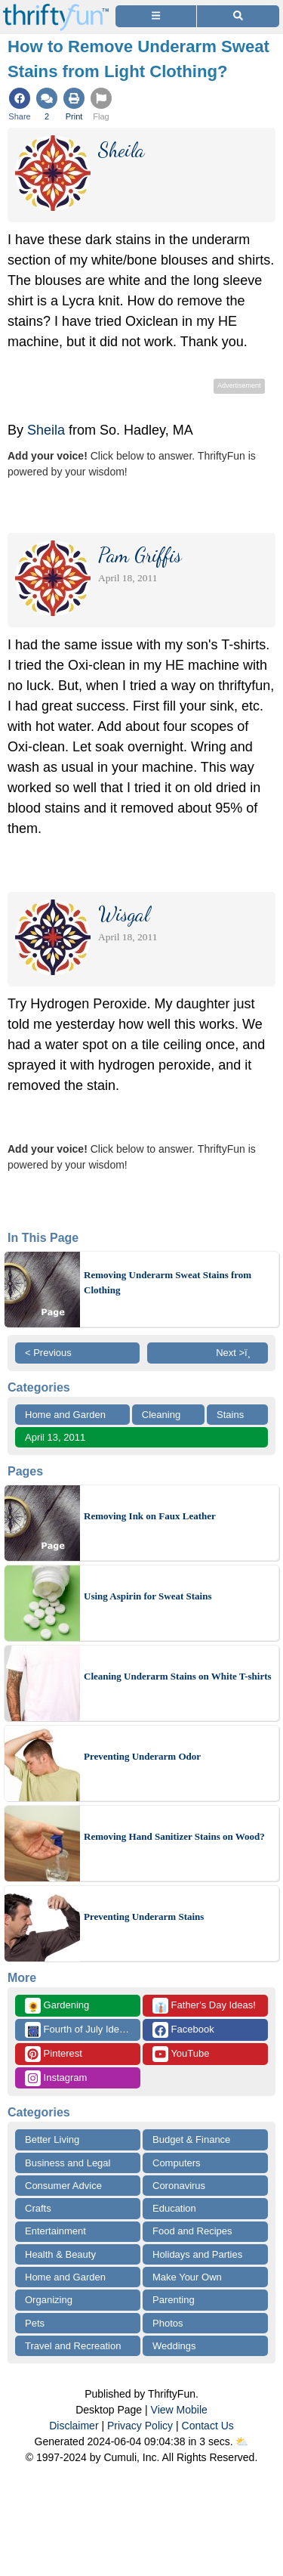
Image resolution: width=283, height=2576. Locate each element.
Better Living (52, 2139)
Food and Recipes (192, 2231)
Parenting (173, 2299)
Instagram (56, 2078)
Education (174, 2208)
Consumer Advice (63, 2185)
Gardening (57, 2006)
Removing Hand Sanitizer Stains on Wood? (174, 1836)
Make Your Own (187, 2277)
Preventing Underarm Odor (142, 1756)
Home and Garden (65, 1414)
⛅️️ (241, 2441)
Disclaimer (73, 2426)
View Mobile (179, 2410)
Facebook (183, 2030)
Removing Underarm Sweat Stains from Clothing (167, 1282)
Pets (35, 2323)
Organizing (48, 2299)
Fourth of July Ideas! (78, 2030)
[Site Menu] (155, 16)
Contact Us (208, 2426)
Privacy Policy (140, 2426)
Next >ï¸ (237, 1352)
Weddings (174, 2346)
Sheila (48, 430)
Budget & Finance (191, 2139)
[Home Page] (56, 8)
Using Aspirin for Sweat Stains (148, 1596)
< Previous (48, 1352)
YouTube (180, 2054)
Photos (167, 2323)
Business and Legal (67, 2163)
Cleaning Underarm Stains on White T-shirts (178, 1676)
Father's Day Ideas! (204, 2006)
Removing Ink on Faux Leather (150, 1516)
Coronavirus (178, 2185)
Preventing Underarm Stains (144, 1916)
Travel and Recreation (73, 2346)
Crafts (38, 2208)
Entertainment (55, 2231)
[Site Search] (238, 16)
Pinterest (53, 2054)
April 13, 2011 (55, 1437)
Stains (230, 1414)
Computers (176, 2163)
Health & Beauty (60, 2254)
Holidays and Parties (197, 2254)
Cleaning (161, 1414)
